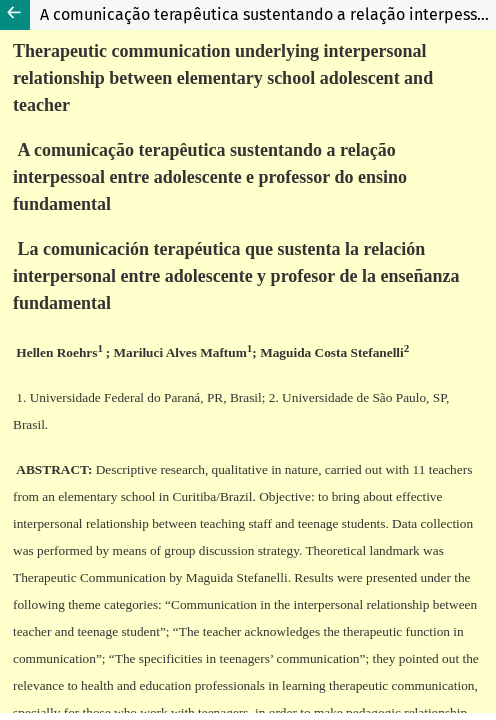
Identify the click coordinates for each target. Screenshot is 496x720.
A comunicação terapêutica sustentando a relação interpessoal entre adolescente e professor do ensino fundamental (268, 14)
